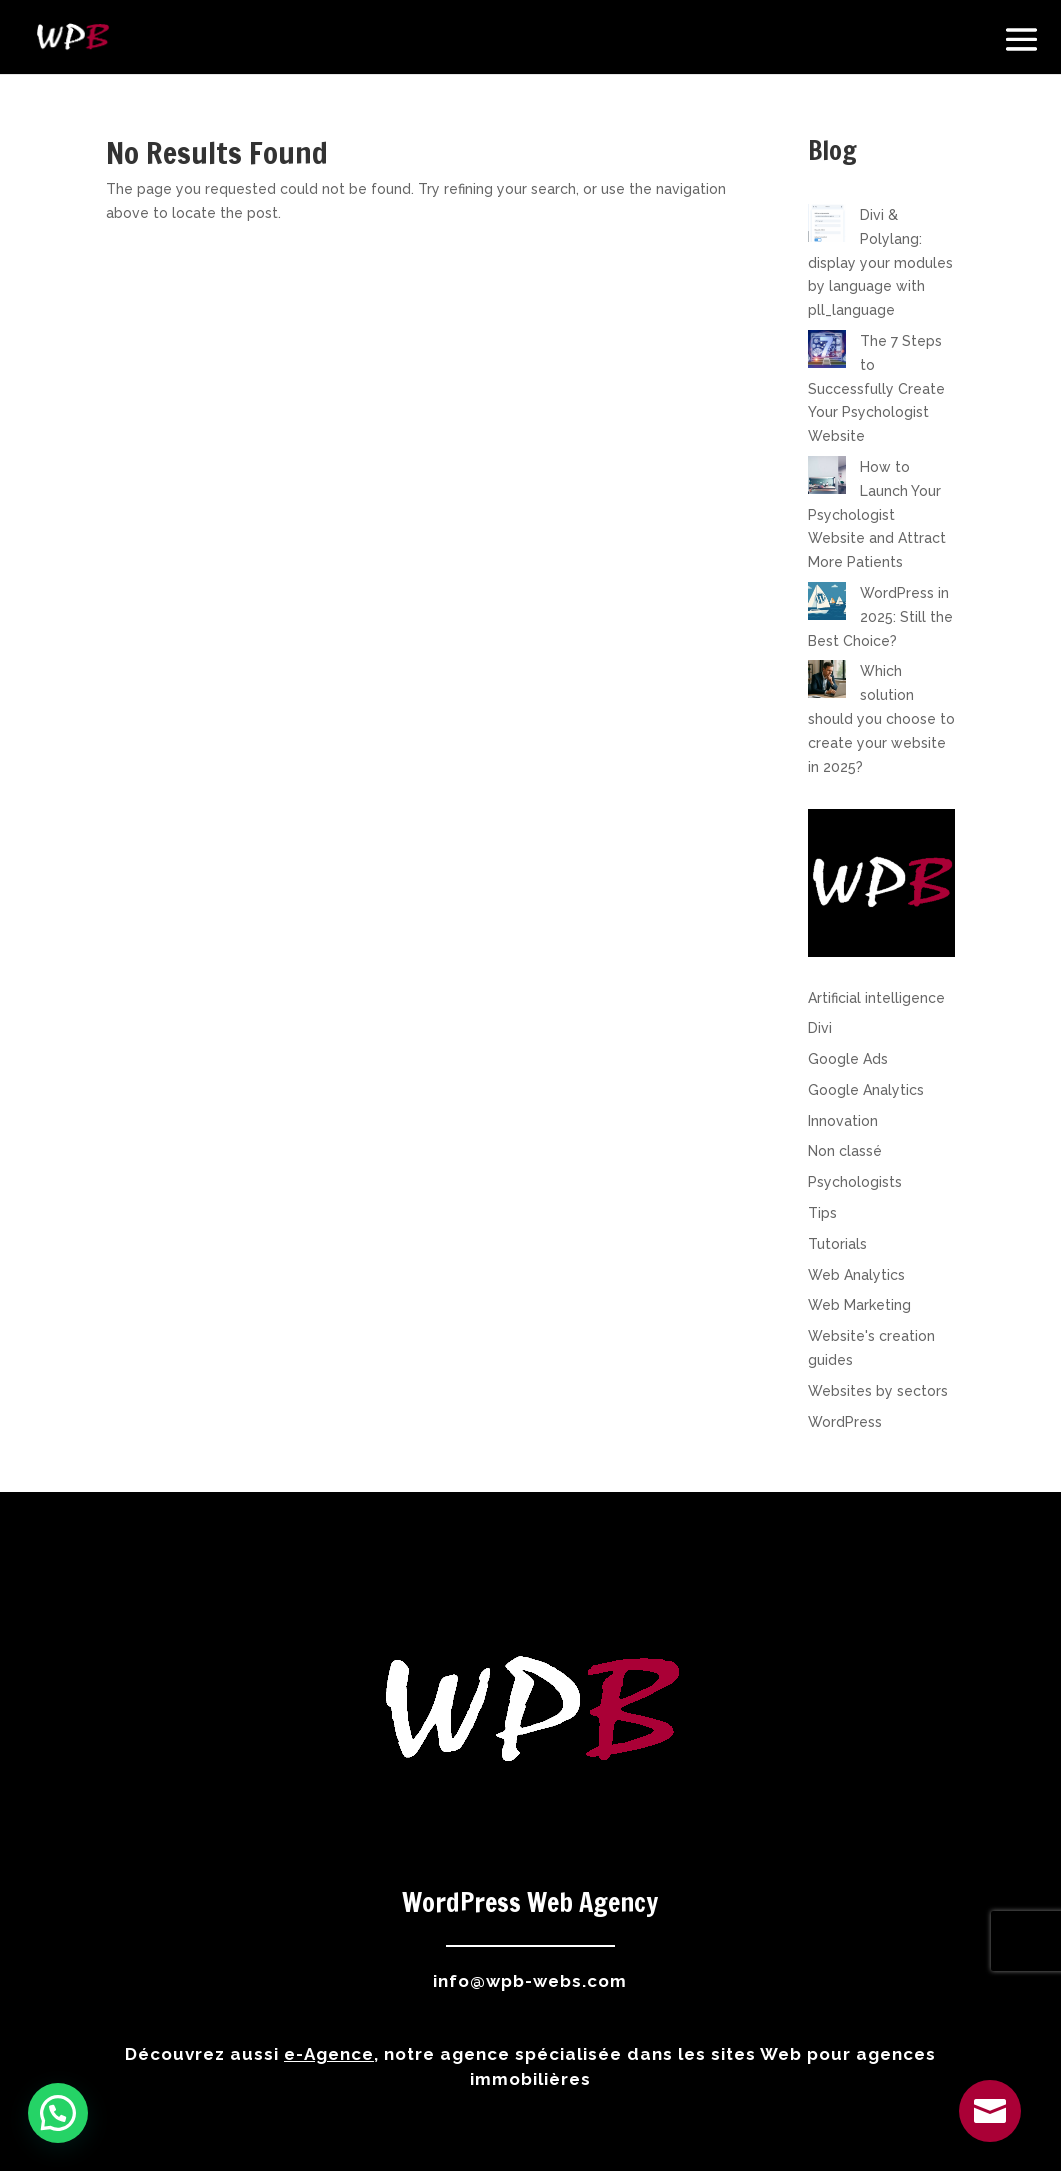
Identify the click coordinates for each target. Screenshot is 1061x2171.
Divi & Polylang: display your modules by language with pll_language (880, 262)
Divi (820, 1028)
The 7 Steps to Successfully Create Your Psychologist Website (876, 388)
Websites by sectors (878, 1391)
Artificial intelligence (876, 998)
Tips (822, 1213)
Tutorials (837, 1244)
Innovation (843, 1121)
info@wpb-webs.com (530, 1981)
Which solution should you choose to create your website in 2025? (881, 718)
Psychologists (855, 1182)
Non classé (845, 1151)
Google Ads (848, 1059)
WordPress (845, 1422)
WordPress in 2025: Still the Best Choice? (880, 617)
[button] (58, 2113)
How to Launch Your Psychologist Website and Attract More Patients (877, 514)
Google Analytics (866, 1090)
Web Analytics (856, 1275)
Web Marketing (859, 1305)
